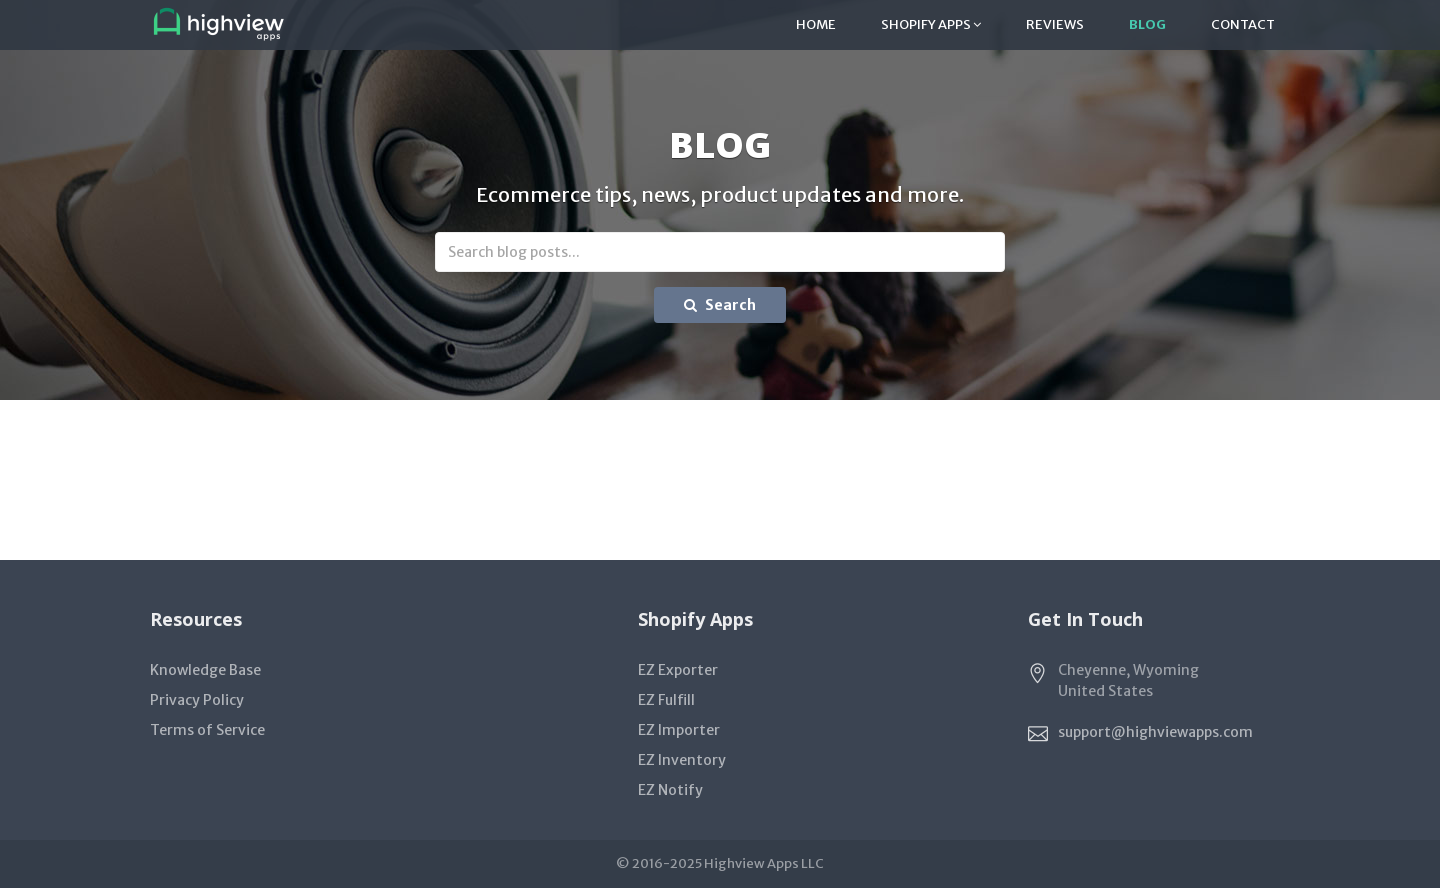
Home (816, 24)
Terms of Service (207, 730)
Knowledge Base (205, 670)
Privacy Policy (197, 700)
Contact (1243, 24)
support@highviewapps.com (1155, 732)
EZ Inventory (682, 760)
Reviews (1055, 24)
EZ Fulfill (666, 700)
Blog (1147, 24)
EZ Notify (670, 790)
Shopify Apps (931, 24)
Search (720, 305)
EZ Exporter (678, 670)
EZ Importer (679, 730)
